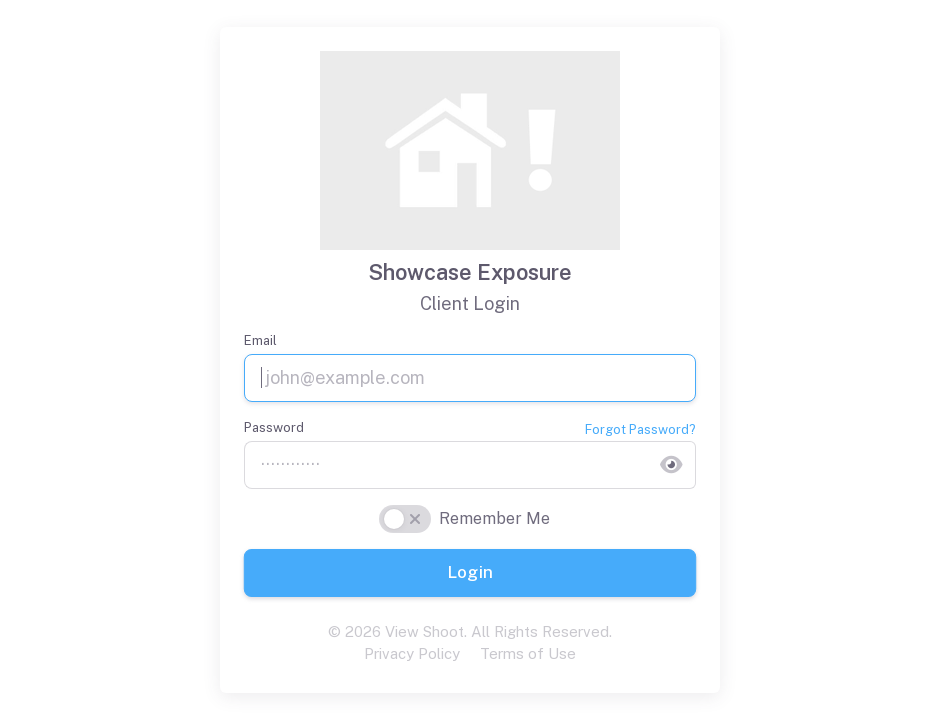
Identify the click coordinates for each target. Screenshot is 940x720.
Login (469, 572)
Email (260, 340)
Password (274, 427)
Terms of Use (528, 653)
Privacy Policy (412, 653)
